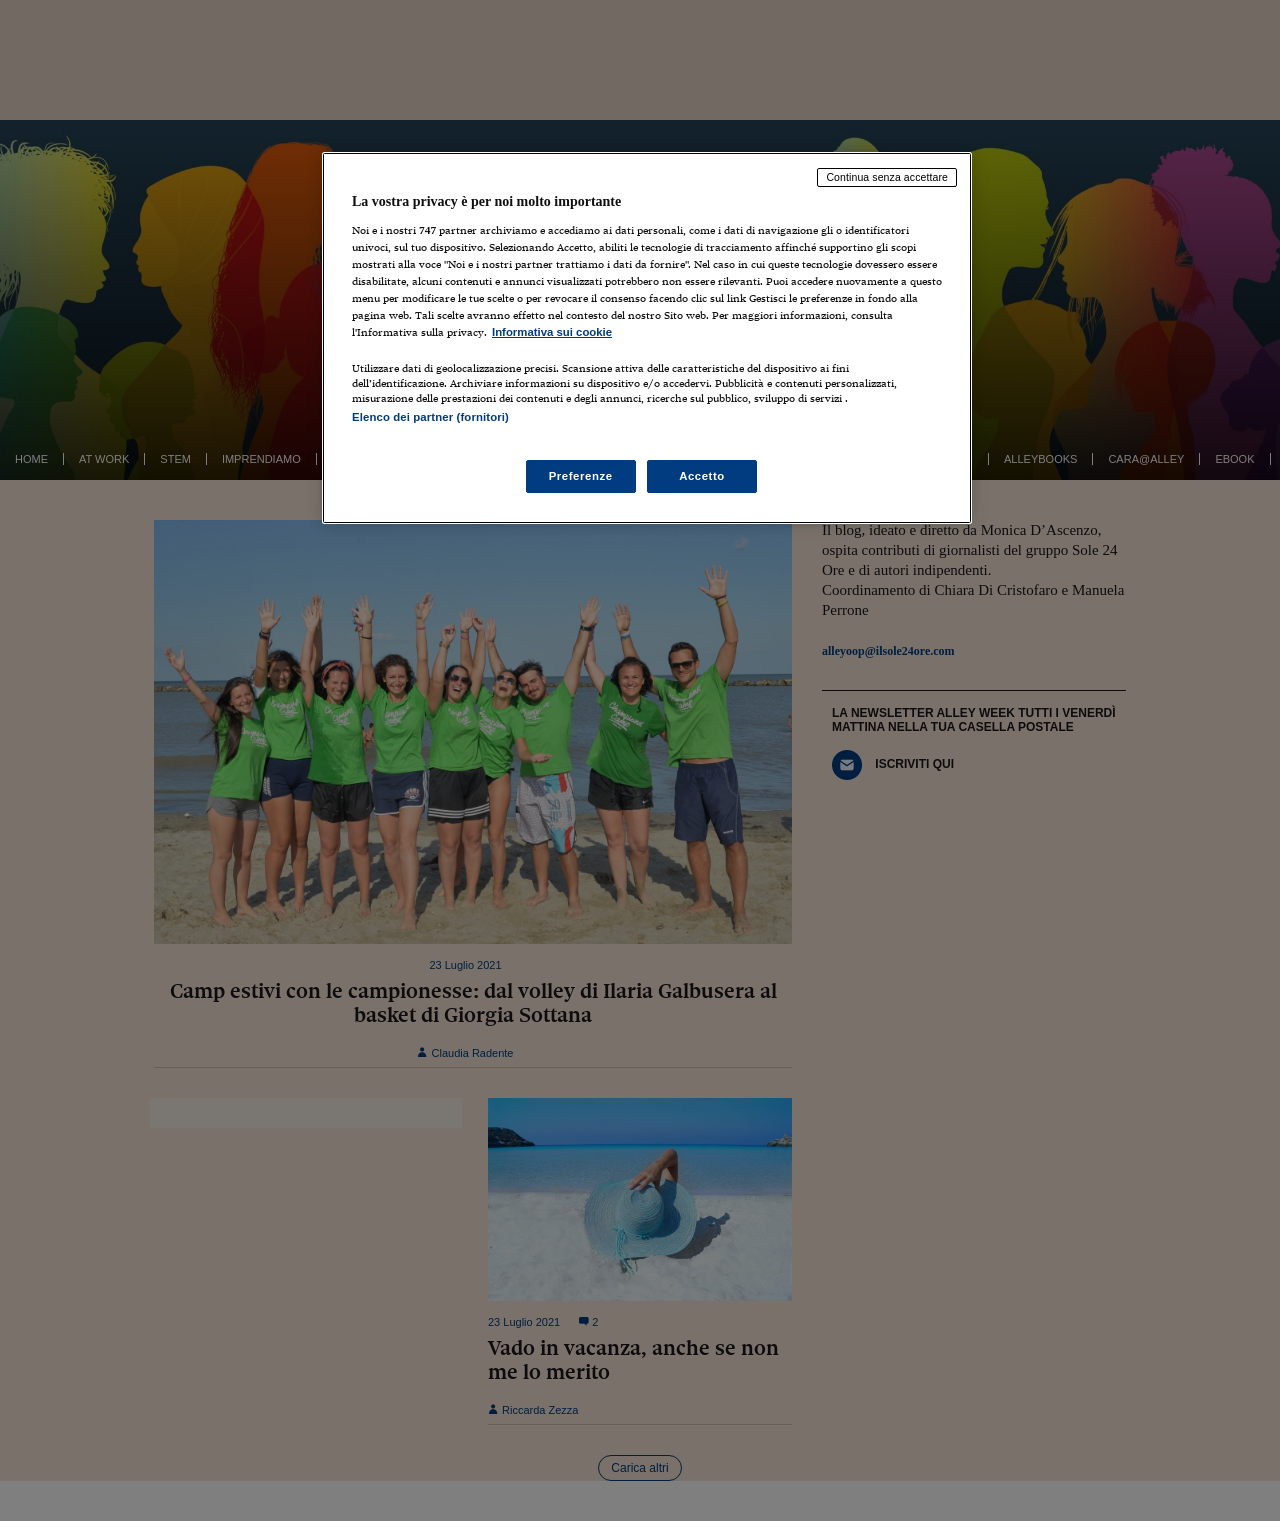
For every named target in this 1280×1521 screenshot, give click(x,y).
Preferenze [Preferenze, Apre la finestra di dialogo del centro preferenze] (581, 476)
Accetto (702, 476)
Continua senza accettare (887, 177)
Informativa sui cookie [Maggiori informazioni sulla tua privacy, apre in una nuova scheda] (552, 332)
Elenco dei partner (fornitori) (430, 417)
